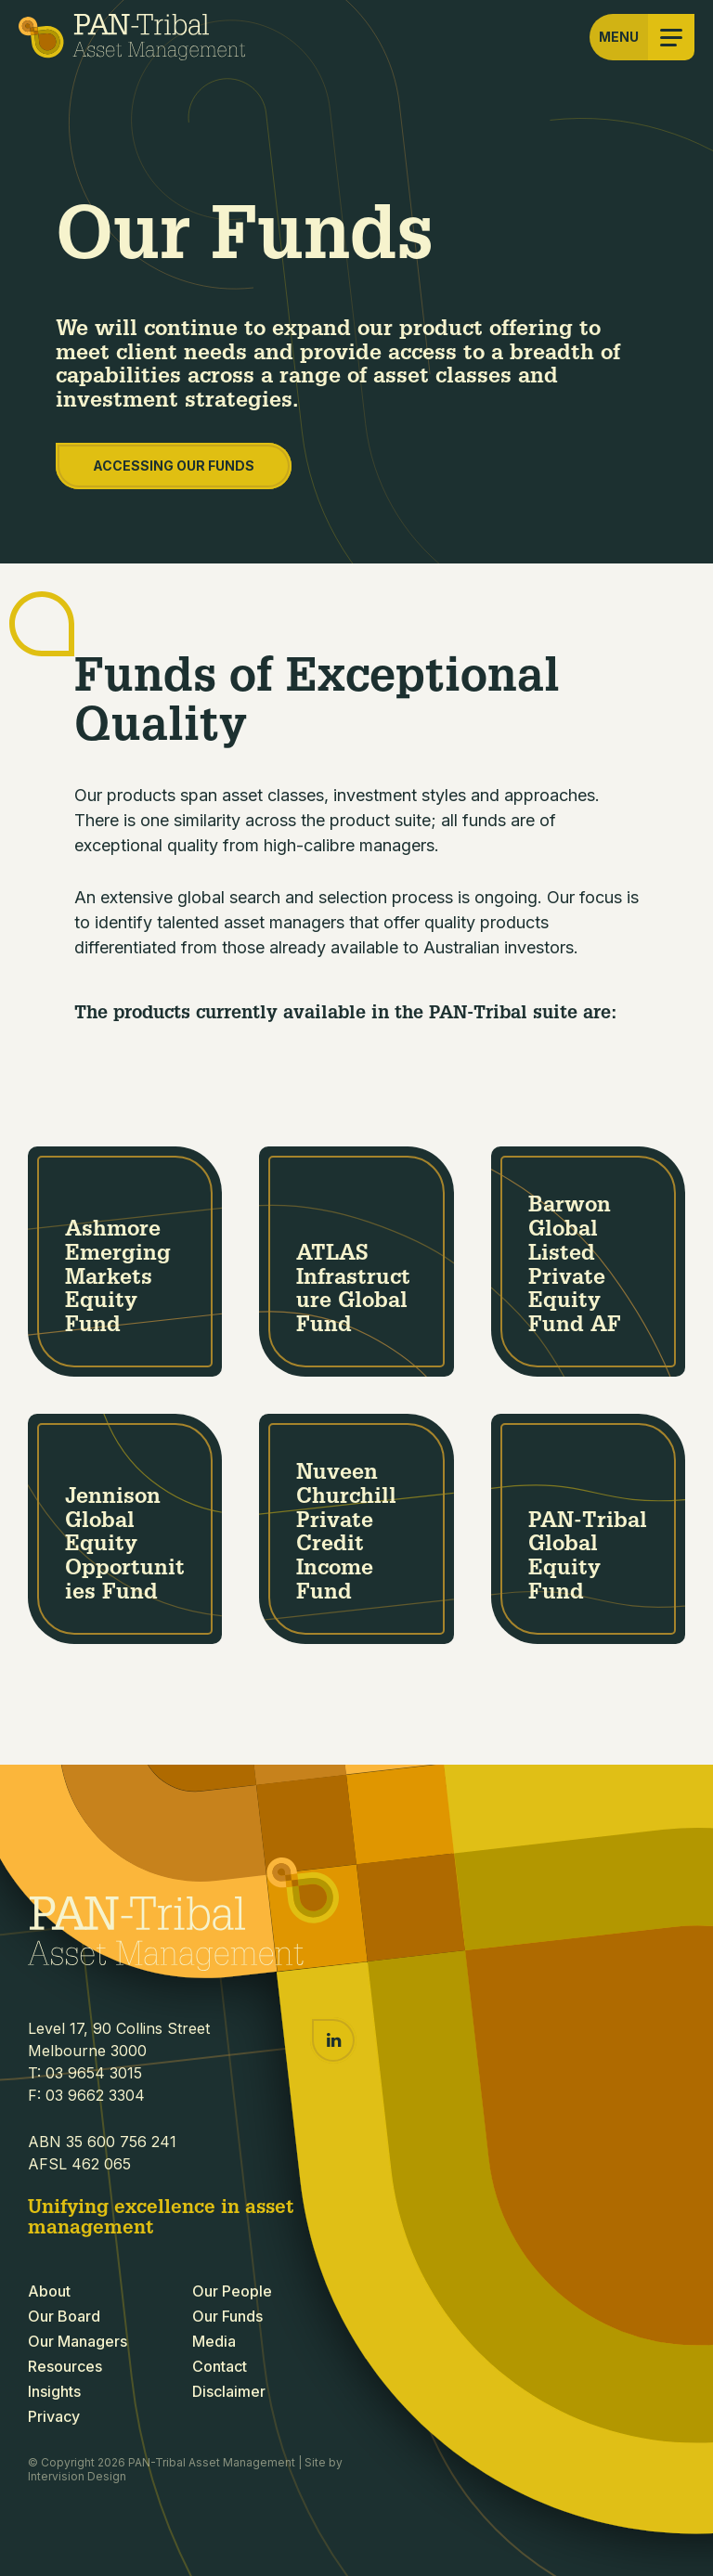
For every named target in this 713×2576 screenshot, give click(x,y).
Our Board (64, 2316)
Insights (54, 2391)
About (49, 2291)
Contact (219, 2366)
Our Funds (227, 2316)
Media (214, 2341)
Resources (65, 2366)
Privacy (54, 2416)
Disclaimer (229, 2391)
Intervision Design (77, 2476)
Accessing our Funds (173, 465)
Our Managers (77, 2341)
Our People (232, 2291)
